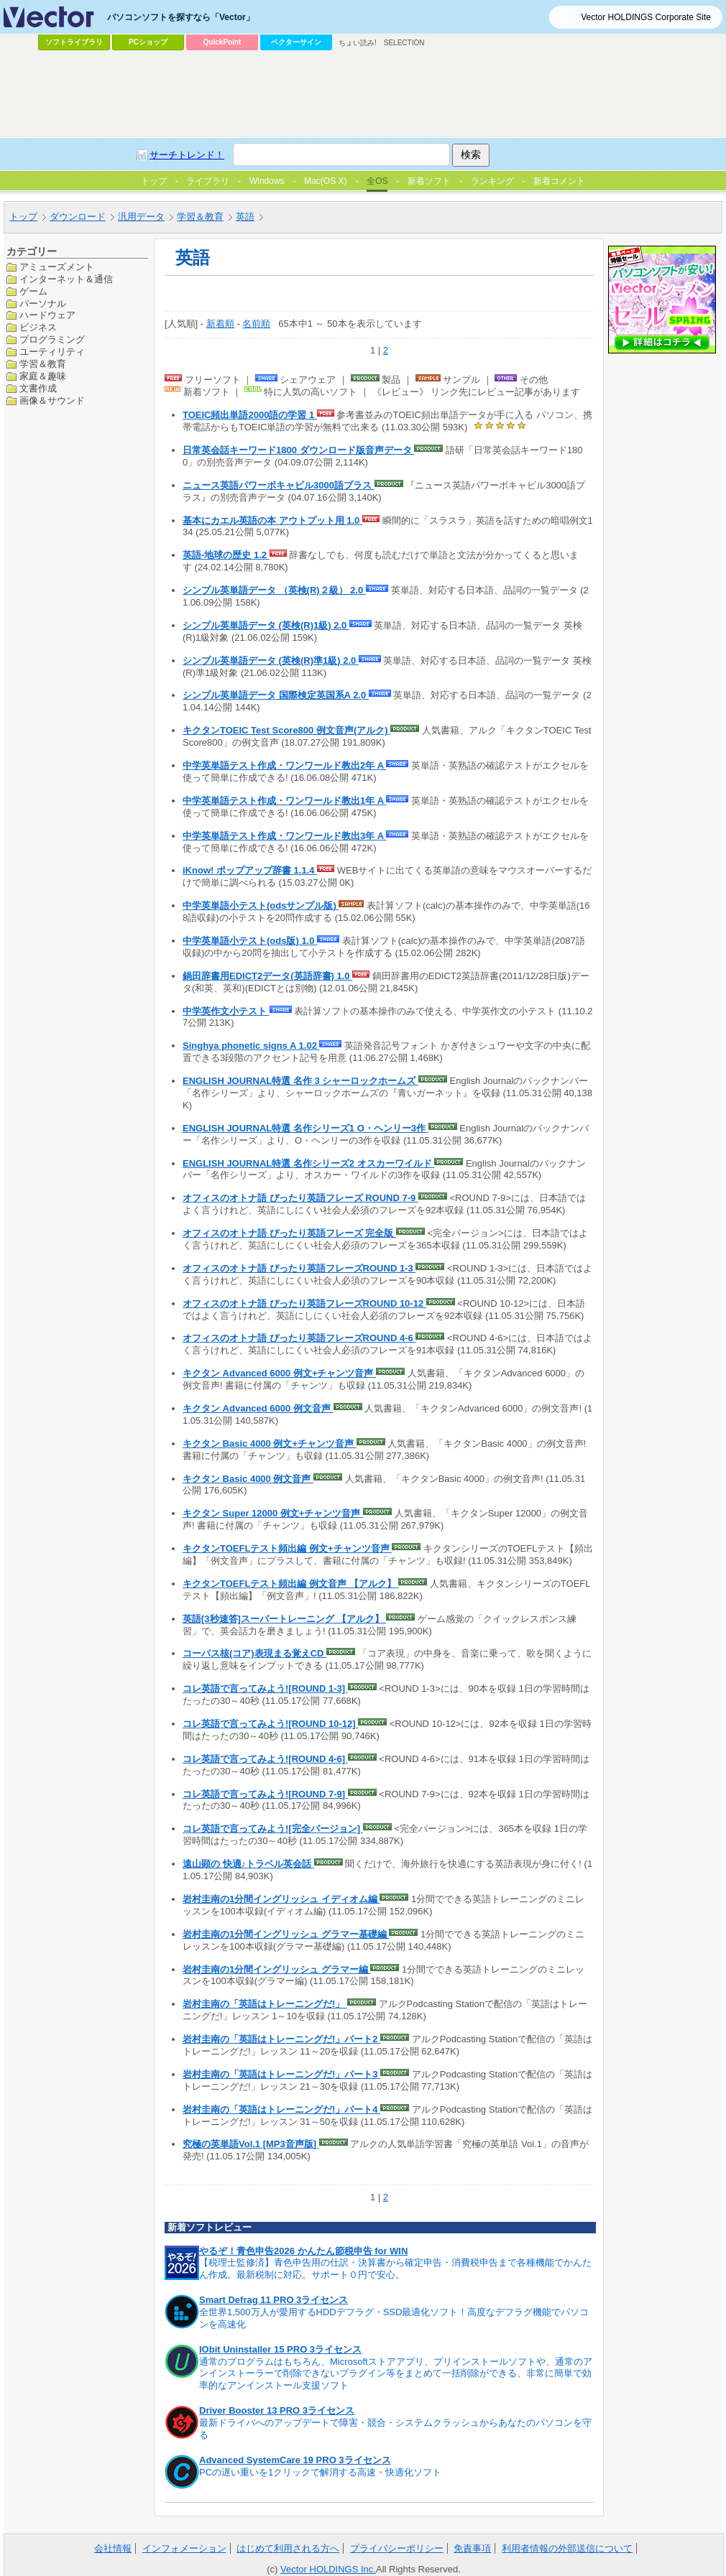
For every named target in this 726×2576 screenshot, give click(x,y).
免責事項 (472, 2548)
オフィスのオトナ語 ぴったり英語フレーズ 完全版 (289, 1233)
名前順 (256, 323)
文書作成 (38, 388)
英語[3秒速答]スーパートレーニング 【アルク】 (284, 1618)
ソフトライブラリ (74, 42)
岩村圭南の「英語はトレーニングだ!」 (265, 2003)
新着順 (220, 323)
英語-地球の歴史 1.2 (226, 555)
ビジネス (38, 327)
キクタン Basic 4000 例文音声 (248, 1478)
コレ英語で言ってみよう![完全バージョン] (273, 1828)
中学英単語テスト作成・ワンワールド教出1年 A (284, 800)
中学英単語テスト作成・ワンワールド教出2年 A (284, 765)
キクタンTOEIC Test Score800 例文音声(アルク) (286, 730)
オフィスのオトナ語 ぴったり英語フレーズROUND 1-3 (299, 1268)
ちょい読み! (358, 43)
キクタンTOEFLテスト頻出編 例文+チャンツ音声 (287, 1548)
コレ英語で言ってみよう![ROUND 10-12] (270, 1723)
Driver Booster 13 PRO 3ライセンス (276, 2410)
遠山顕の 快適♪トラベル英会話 (248, 1863)
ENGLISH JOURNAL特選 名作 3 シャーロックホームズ (300, 1080)
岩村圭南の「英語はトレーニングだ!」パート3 (281, 2074)
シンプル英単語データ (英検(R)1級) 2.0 (266, 625)
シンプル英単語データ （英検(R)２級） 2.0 (274, 590)
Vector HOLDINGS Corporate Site (646, 17)
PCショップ (148, 42)
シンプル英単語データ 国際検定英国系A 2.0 (276, 695)
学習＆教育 (42, 363)
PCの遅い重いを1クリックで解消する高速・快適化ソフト (320, 2472)
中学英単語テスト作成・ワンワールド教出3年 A (284, 835)
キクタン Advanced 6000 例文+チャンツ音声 (279, 1373)
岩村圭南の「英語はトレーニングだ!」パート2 (281, 2039)
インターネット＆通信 (66, 279)
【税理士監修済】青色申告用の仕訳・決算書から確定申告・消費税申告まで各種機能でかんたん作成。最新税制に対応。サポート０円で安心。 (395, 2268)
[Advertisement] (227, 162)
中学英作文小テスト (226, 1011)
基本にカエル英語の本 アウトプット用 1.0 (272, 520)
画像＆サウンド (52, 400)
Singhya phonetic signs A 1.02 (251, 1045)
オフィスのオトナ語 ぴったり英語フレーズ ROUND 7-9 (300, 1197)
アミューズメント (56, 266)
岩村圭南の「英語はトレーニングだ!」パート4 (281, 2109)
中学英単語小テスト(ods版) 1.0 (250, 940)
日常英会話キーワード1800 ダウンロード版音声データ (298, 450)
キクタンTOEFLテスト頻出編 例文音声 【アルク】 (290, 1583)
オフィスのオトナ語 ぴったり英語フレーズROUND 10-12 (304, 1303)
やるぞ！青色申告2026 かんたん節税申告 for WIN (303, 2251)
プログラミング (52, 339)
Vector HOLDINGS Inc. (328, 2569)
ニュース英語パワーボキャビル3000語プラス (279, 485)
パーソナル (42, 303)
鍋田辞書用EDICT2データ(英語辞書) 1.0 (267, 975)
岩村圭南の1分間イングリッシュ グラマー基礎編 (286, 1934)
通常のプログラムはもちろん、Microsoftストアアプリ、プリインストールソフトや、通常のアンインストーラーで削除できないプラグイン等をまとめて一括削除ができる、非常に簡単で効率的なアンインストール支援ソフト (395, 2373)
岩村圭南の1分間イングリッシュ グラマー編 (276, 1969)
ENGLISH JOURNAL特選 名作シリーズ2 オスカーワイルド (308, 1163)
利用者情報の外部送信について (567, 2548)
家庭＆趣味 (42, 376)
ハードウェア (47, 315)
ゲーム (33, 291)
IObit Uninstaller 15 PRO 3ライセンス (280, 2349)
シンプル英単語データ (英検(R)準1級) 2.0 (271, 660)
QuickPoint (222, 42)
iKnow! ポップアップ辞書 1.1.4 (250, 870)
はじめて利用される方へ (287, 2548)
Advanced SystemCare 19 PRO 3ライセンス (295, 2460)
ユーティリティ (52, 351)
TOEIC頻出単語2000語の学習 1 (250, 414)
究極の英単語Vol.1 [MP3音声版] (251, 2144)
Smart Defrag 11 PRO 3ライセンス (273, 2299)
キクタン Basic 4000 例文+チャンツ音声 (270, 1443)
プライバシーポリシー (397, 2548)
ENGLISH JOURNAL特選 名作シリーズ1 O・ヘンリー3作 (305, 1128)
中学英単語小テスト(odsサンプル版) (261, 905)
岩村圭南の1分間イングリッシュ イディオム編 (281, 1899)
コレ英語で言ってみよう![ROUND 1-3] (265, 1688)
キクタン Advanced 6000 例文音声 (258, 1408)
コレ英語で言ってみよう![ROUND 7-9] (265, 1794)
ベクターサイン (296, 42)
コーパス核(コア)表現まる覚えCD (254, 1653)
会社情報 (113, 2548)
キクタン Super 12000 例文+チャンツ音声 (273, 1513)
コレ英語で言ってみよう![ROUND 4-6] (265, 1758)
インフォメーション (184, 2548)
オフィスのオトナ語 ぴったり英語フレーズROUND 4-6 (299, 1338)
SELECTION (404, 43)
